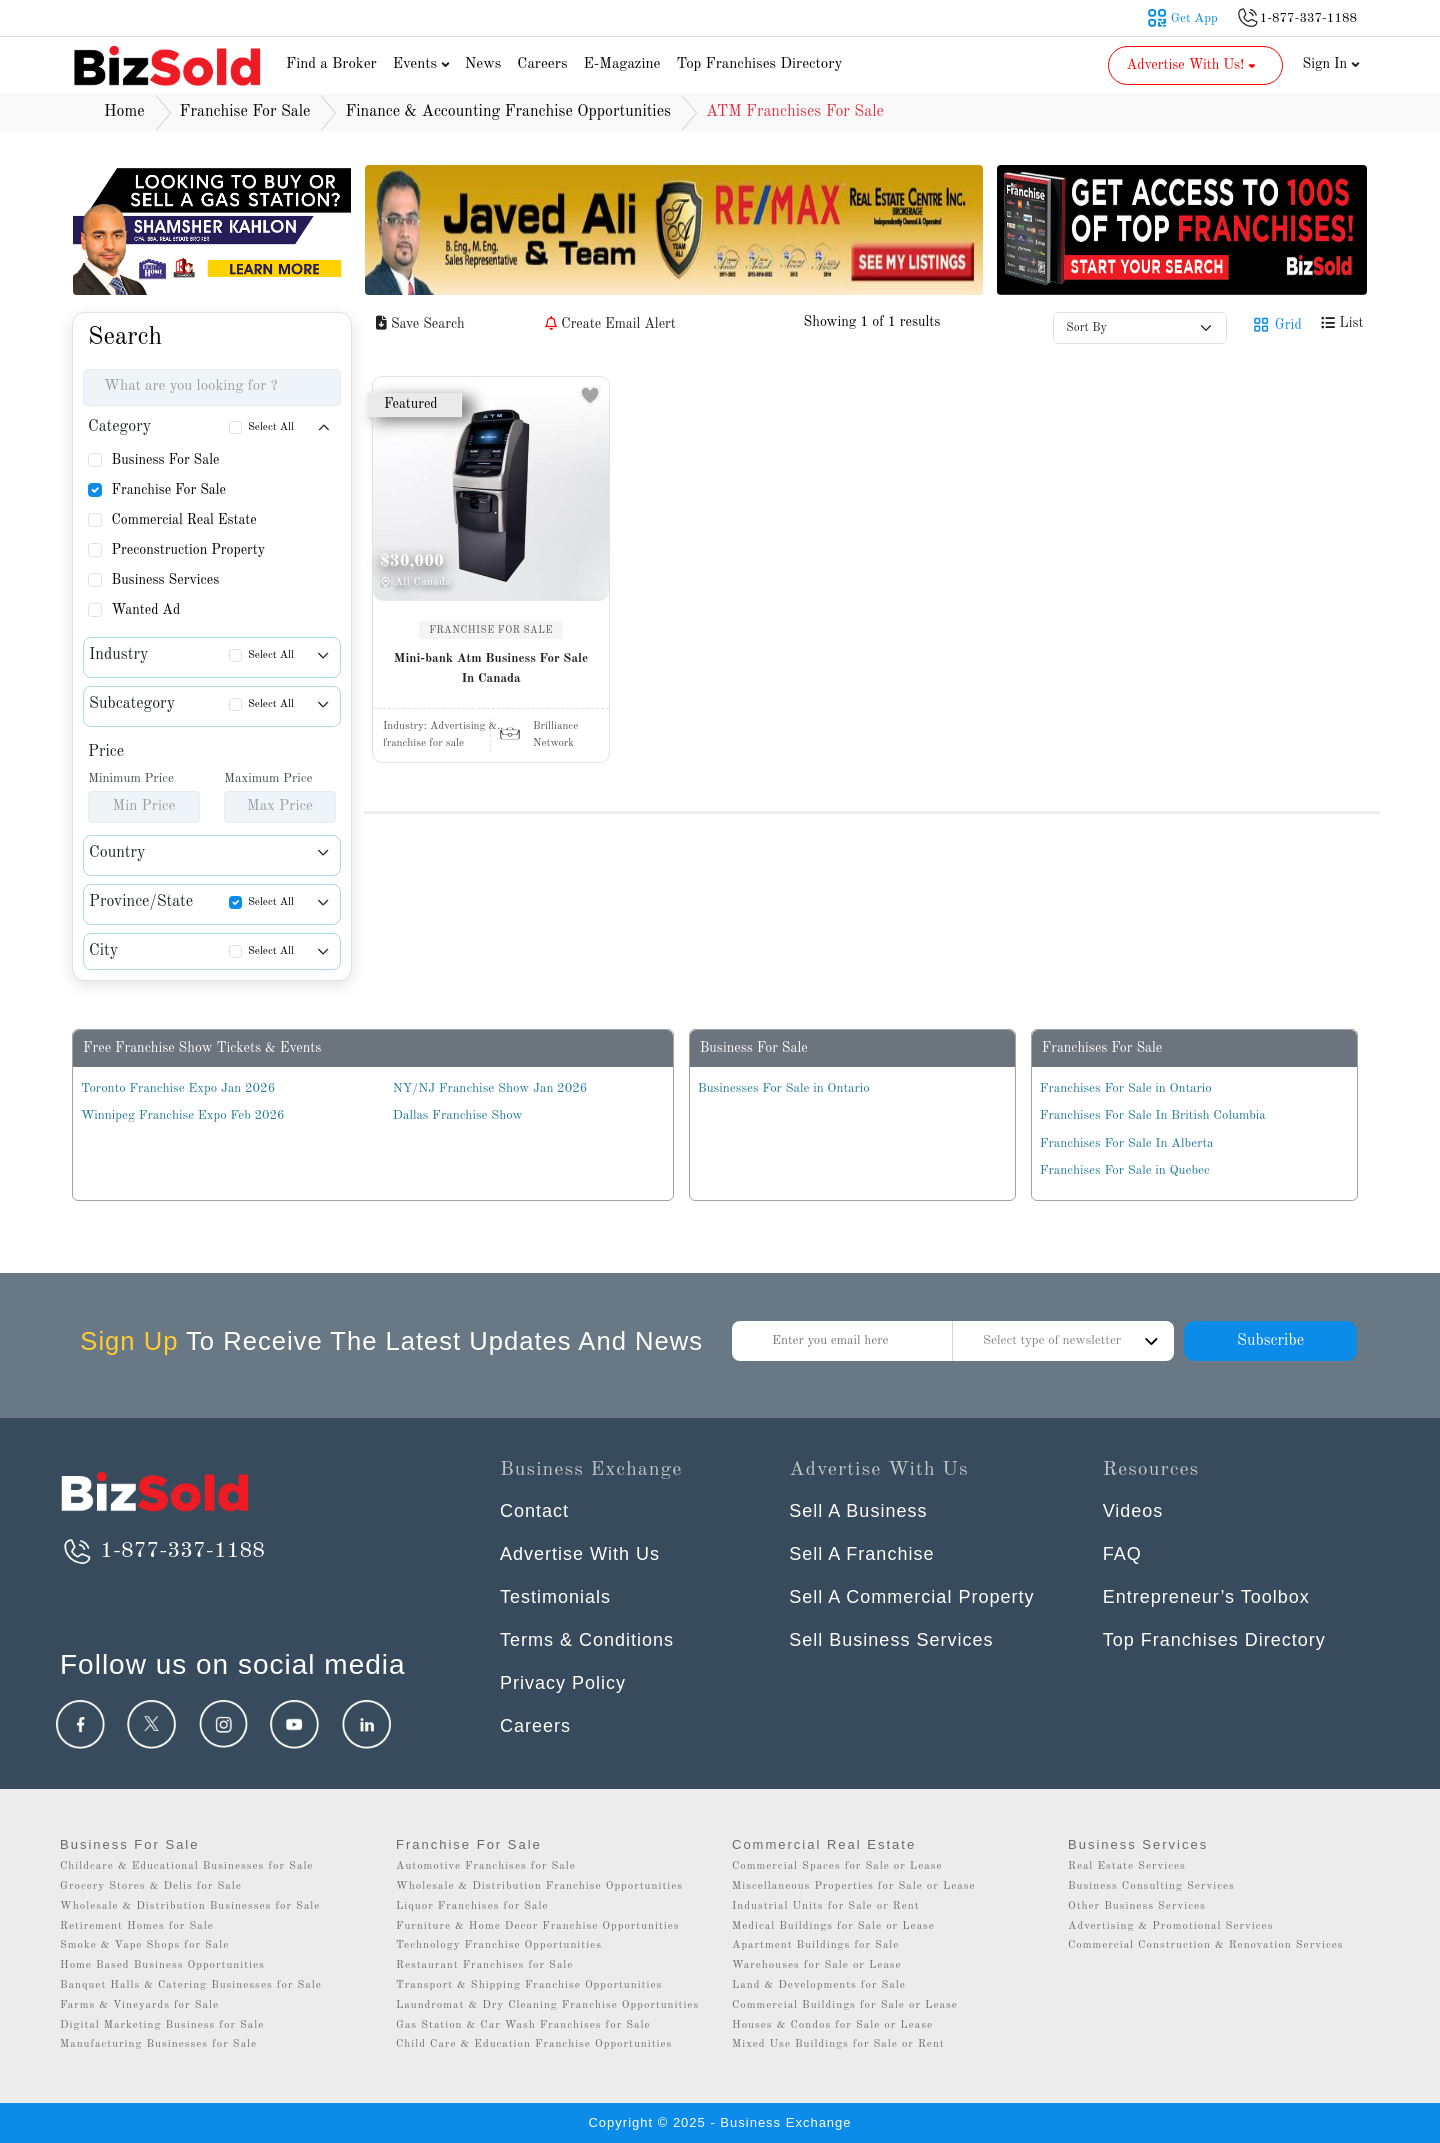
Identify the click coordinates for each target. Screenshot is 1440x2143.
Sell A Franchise (861, 1554)
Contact (534, 1511)
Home (124, 112)
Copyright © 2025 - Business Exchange (719, 2122)
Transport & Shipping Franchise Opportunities (529, 1985)
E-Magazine (621, 64)
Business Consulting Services (1151, 1886)
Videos (1133, 1511)
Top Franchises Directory (759, 64)
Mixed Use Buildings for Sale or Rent (838, 2044)
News (483, 64)
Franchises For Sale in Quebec (1125, 1170)
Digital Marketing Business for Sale (162, 2025)
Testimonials (555, 1597)
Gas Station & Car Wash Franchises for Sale (523, 2025)
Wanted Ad (145, 610)
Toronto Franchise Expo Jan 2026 (178, 1088)
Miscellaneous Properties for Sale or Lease (854, 1886)
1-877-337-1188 (162, 1551)
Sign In (1332, 64)
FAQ (1122, 1554)
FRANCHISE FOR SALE (491, 630)
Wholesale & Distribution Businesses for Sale (190, 1906)
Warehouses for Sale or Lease (817, 1965)
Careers (542, 64)
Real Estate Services (1127, 1866)
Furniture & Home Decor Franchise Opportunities (538, 1926)
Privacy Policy (563, 1683)
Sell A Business (858, 1511)
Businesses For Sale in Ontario (784, 1088)
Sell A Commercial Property (911, 1597)
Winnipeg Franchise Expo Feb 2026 (183, 1115)
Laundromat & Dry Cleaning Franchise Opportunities (547, 2005)
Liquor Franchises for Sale (472, 1906)
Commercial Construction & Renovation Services (1206, 1945)
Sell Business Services (891, 1640)
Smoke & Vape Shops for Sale (144, 1945)
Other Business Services (1137, 1906)
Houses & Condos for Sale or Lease (832, 2025)
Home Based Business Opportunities (162, 1965)
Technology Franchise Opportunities (499, 1945)
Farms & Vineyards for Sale (139, 2005)
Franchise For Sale (168, 490)
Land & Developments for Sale (819, 1985)
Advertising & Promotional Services (1170, 1926)
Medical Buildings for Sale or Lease (833, 1926)
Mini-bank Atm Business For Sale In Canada (491, 668)
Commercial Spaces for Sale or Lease (837, 1866)
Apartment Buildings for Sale (815, 1945)
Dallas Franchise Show (458, 1115)
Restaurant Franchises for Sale (484, 1965)
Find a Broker (331, 64)
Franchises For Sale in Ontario (1126, 1088)
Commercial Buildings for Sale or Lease (845, 2005)
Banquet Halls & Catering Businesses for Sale (191, 1985)
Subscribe (1270, 1341)
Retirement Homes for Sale (137, 1926)
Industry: (443, 726)
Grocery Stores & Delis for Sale (151, 1886)
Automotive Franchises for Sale (486, 1866)
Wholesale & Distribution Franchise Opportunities (539, 1886)
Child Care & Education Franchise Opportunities (534, 2044)
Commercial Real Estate (183, 520)
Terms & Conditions (587, 1640)
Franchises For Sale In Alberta (1127, 1143)
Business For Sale (165, 460)
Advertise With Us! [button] (1193, 65)
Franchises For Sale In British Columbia (1153, 1115)
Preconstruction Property (188, 550)
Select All (271, 427)
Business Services (165, 580)
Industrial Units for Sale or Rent (825, 1906)
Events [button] (424, 64)
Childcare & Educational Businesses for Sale (186, 1866)
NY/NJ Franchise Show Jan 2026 (490, 1088)
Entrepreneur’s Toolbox (1206, 1597)
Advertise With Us (580, 1554)
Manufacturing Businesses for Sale (158, 2044)
